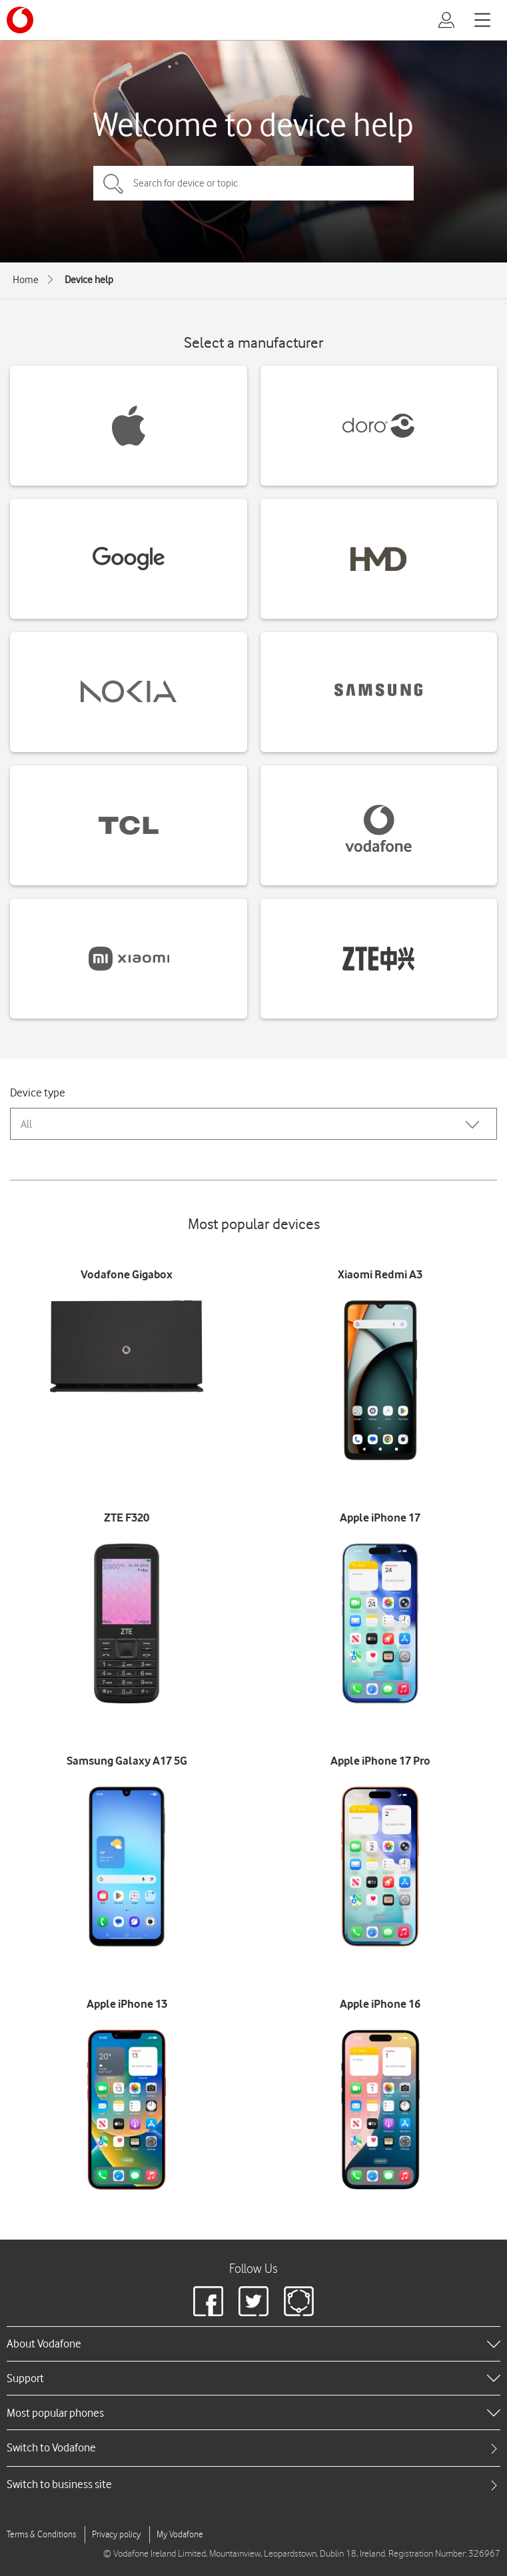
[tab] (253, 2447)
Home (26, 280)
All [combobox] (26, 1124)
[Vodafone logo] (20, 20)
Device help (89, 280)
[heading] (253, 2343)
